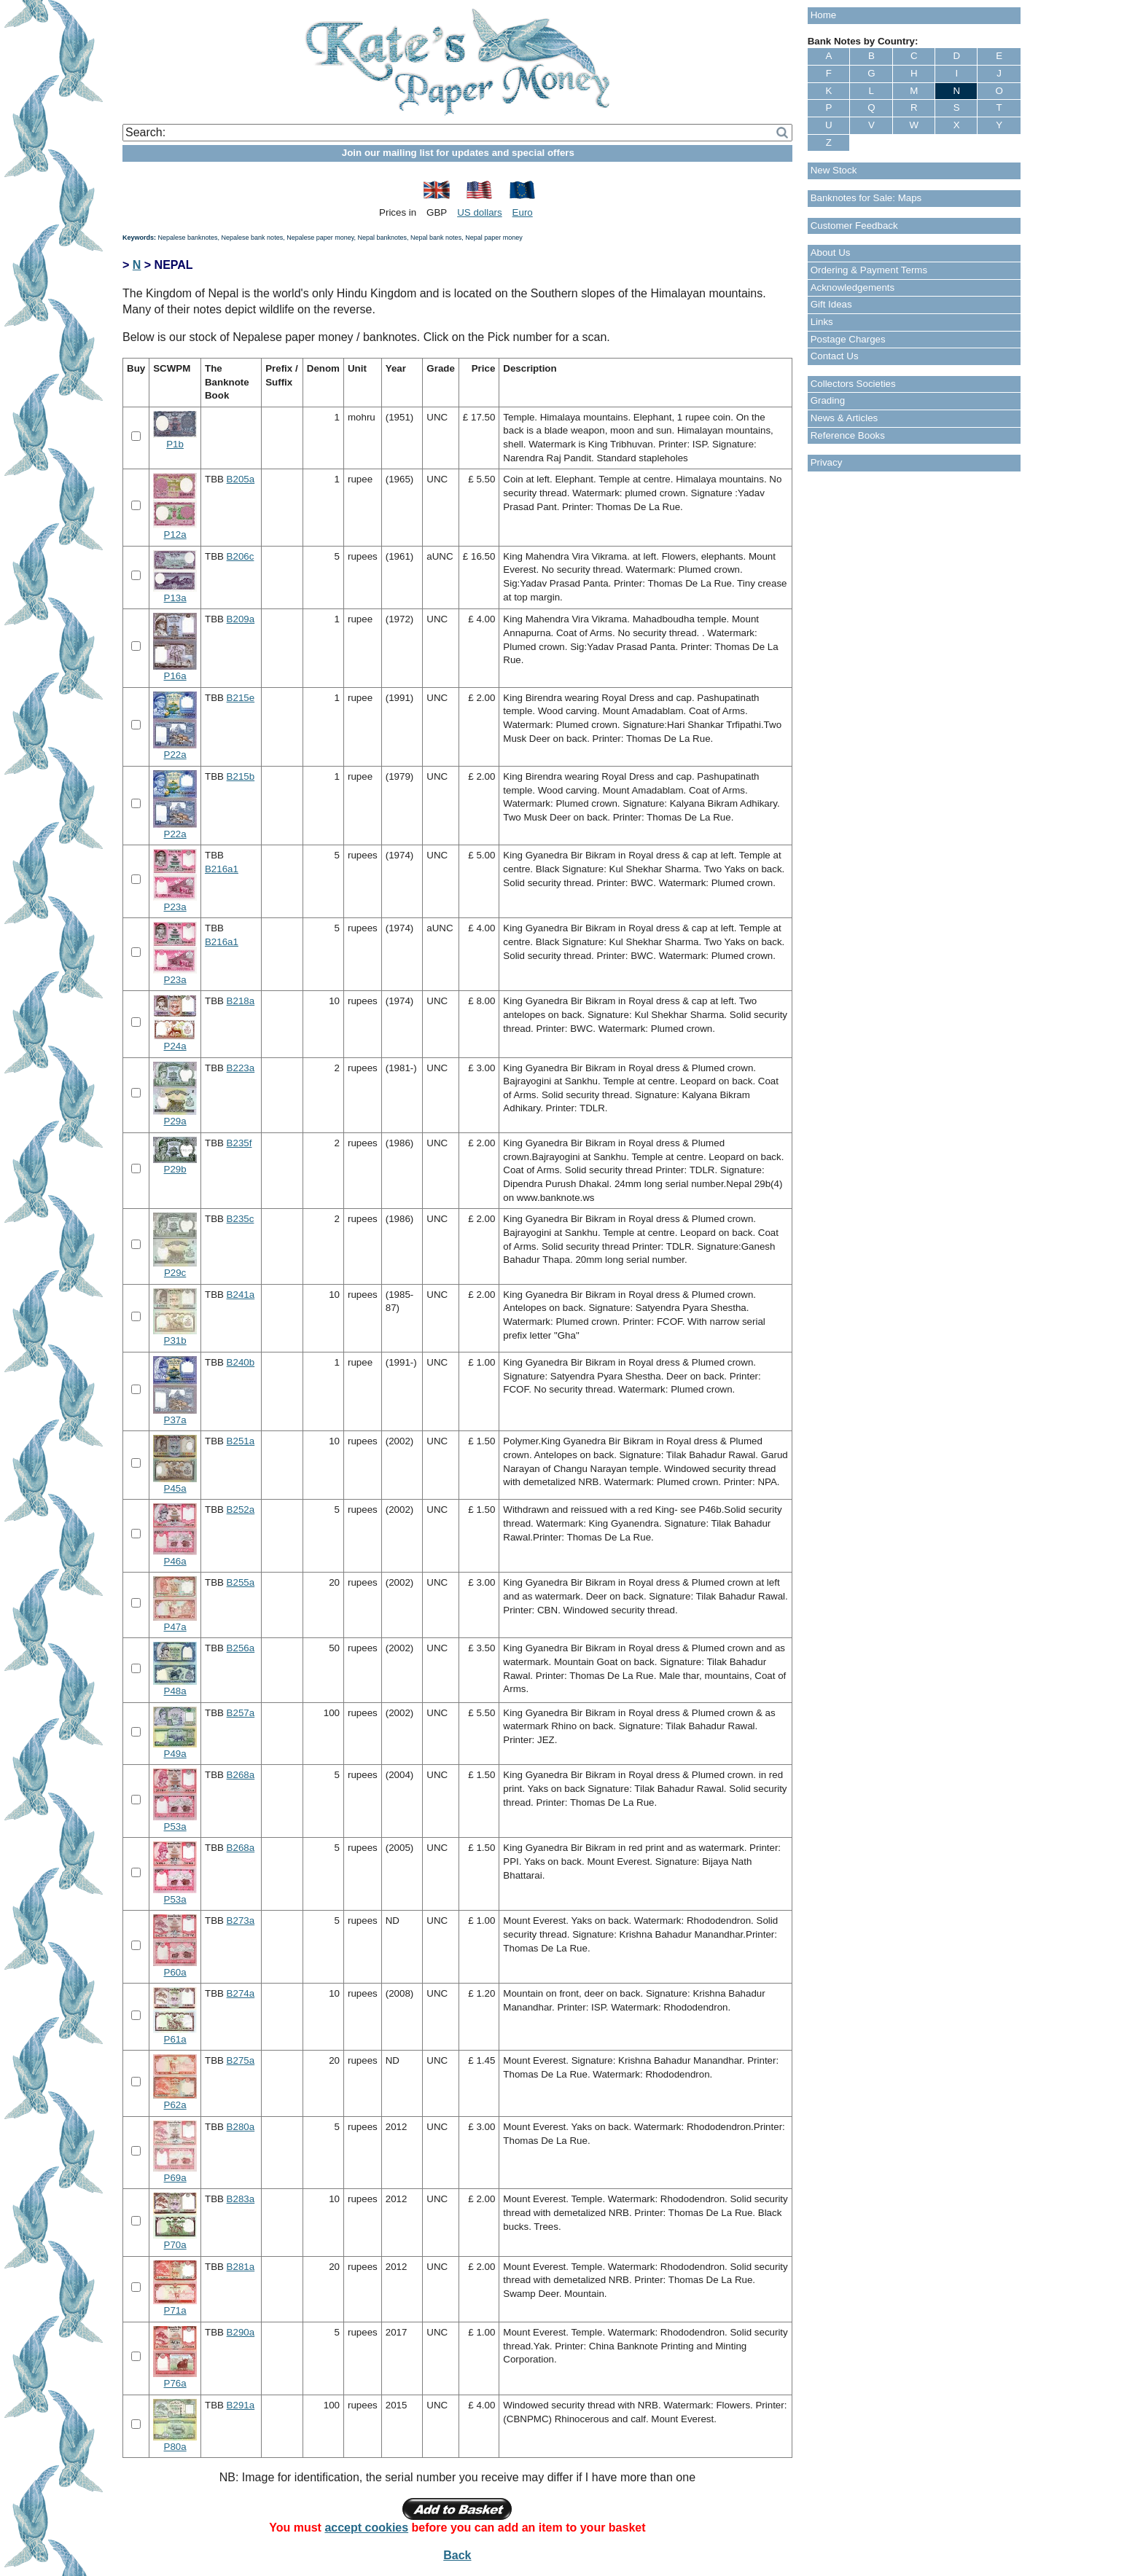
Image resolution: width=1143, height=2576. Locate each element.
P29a (175, 1121)
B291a (241, 2405)
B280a (241, 2126)
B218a (241, 1000)
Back (457, 2555)
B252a (241, 1509)
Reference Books (848, 435)
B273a (241, 1920)
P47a (175, 1626)
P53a (175, 1826)
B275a (241, 2060)
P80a (175, 2446)
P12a (175, 534)
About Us (831, 252)
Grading (828, 400)
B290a (241, 2332)
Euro (522, 212)
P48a (175, 1691)
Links (822, 321)
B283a (241, 2198)
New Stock (834, 170)
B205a (241, 479)
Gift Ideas (831, 304)
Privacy (827, 462)
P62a (175, 2104)
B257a (241, 1712)
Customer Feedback (854, 225)
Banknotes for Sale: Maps (866, 197)
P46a (175, 1561)
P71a (175, 2310)
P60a (175, 1972)
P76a (175, 2383)
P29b (175, 1169)
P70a (175, 2244)
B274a (241, 1993)
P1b (175, 444)
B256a (241, 1648)
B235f (239, 1143)
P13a (175, 597)
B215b (241, 776)
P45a (175, 1488)
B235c (240, 1218)
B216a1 (221, 869)
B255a (241, 1582)
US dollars (479, 212)
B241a (241, 1294)
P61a (175, 2039)
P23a (175, 906)
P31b (175, 1340)
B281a (241, 2266)
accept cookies (366, 2527)
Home (824, 14)
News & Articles (844, 417)
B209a (241, 619)
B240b (241, 1362)
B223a (241, 1067)
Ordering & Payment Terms (869, 270)
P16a (175, 675)
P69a (175, 2177)
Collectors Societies (853, 383)
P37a (175, 1419)
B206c (240, 556)
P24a (175, 1046)
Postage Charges (848, 339)
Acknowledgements (853, 287)
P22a (175, 754)
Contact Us (835, 356)
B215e (241, 697)
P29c (175, 1272)
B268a (241, 1774)
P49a (175, 1753)
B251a (241, 1441)
